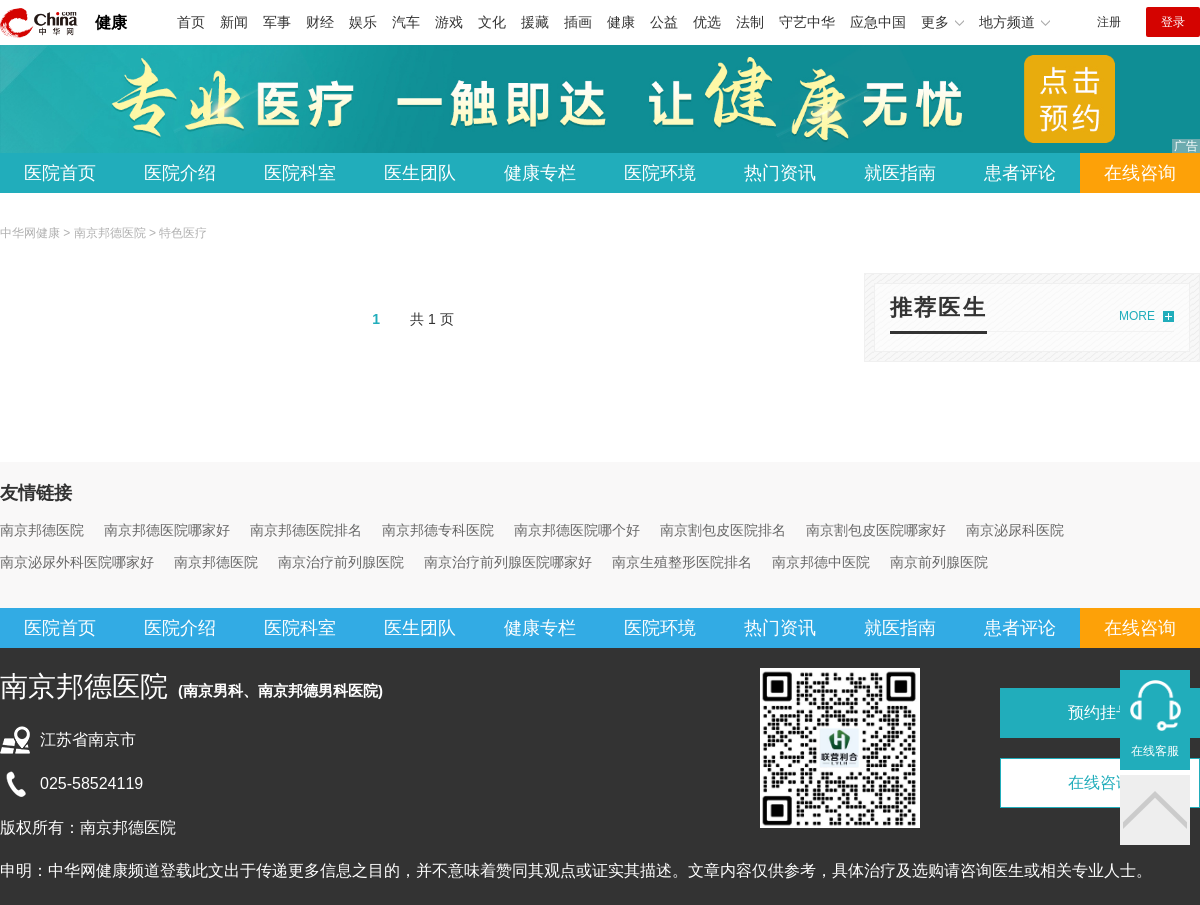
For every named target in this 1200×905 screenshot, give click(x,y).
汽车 (406, 22)
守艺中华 (807, 22)
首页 (191, 22)
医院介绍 (180, 173)
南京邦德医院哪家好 (167, 530)
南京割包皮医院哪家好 (876, 530)
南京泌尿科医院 (1015, 530)
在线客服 (1155, 751)
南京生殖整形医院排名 (682, 562)
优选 (707, 22)
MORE (1137, 316)
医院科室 (300, 173)
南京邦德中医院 (821, 562)
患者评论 (1020, 173)
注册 (1109, 22)
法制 (750, 22)
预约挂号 (1100, 712)
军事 (277, 22)
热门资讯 (780, 173)
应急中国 (878, 22)
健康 (111, 22)
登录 (1173, 22)
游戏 (449, 22)
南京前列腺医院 (939, 562)
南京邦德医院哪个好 (577, 530)
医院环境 (660, 173)
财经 (320, 22)
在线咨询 (1140, 173)
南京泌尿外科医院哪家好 (77, 562)
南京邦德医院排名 (306, 530)
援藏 (535, 22)
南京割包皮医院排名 (723, 530)
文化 (492, 22)
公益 (664, 22)
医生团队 (420, 173)
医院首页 (60, 173)
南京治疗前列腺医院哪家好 (508, 562)
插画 (578, 22)
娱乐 (363, 22)
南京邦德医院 (110, 233)
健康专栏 (540, 173)
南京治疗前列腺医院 (341, 562)
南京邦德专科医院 (438, 530)
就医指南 (900, 173)
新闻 (234, 22)
